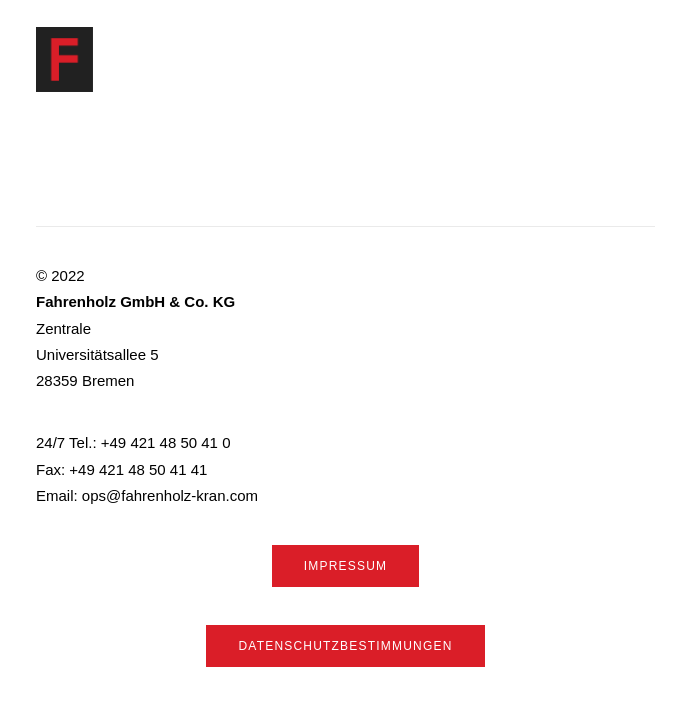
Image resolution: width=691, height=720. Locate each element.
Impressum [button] (345, 566)
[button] (645, 59)
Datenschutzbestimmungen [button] (345, 646)
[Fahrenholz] (64, 59)
